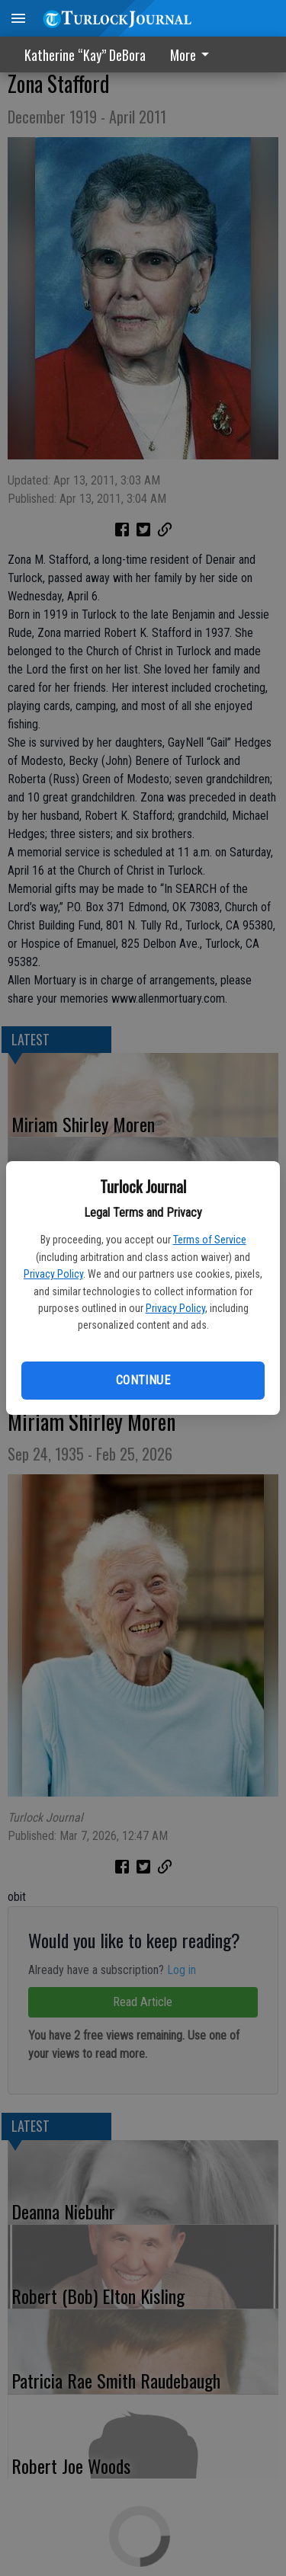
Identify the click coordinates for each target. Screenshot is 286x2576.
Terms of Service (209, 1240)
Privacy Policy (53, 1274)
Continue (143, 1380)
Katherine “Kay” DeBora (85, 55)
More (192, 55)
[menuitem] (194, 54)
